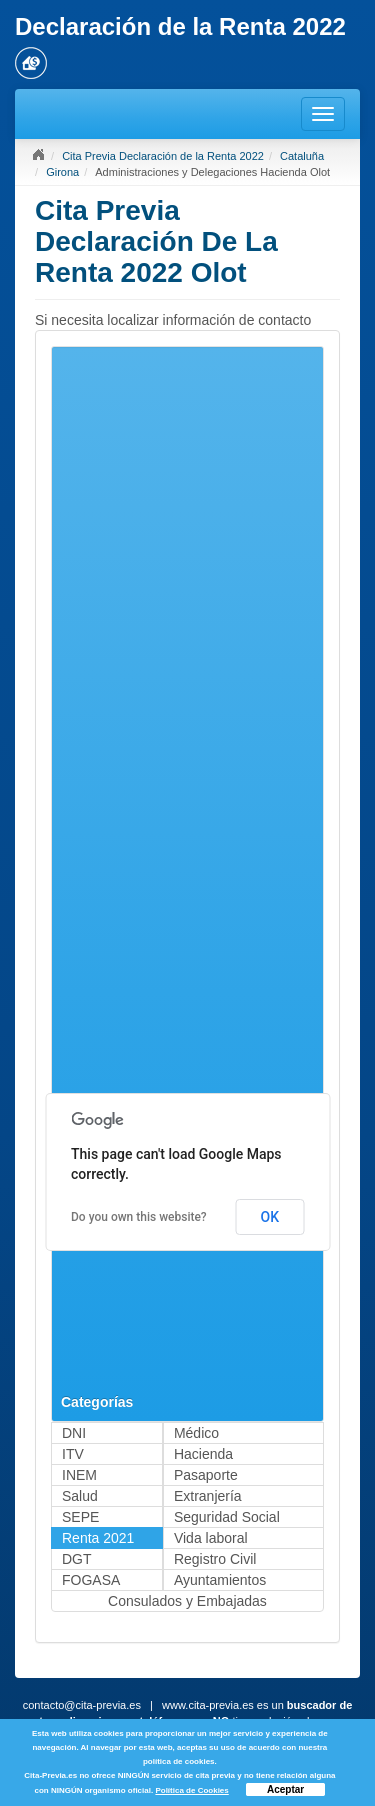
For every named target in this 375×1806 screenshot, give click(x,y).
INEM (79, 1475)
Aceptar (285, 1789)
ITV (73, 1454)
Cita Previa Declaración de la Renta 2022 (163, 156)
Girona (62, 172)
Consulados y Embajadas (187, 1601)
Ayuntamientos (220, 1580)
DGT (77, 1559)
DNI (74, 1433)
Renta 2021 (98, 1538)
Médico (196, 1433)
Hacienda (203, 1454)
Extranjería (208, 1496)
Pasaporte (206, 1475)
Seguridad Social (227, 1517)
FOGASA (91, 1580)
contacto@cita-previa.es (82, 1705)
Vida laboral (211, 1538)
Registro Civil (215, 1559)
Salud (80, 1496)
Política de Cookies (191, 1790)
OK (270, 1217)
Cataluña (302, 156)
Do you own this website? (139, 1217)
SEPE (80, 1517)
